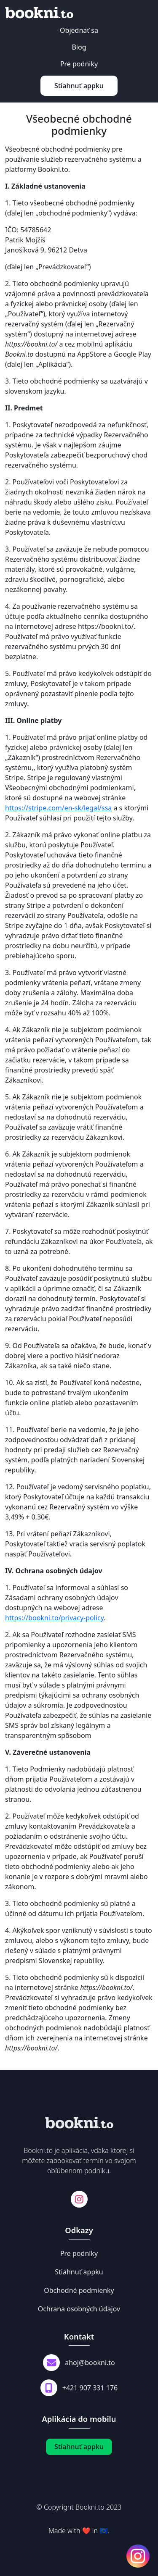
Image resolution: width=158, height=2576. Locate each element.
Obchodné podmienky (79, 2290)
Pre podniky (79, 63)
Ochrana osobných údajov (79, 2308)
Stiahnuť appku (79, 85)
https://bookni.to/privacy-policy (54, 1617)
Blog (79, 47)
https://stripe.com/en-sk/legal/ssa (58, 807)
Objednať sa (79, 30)
